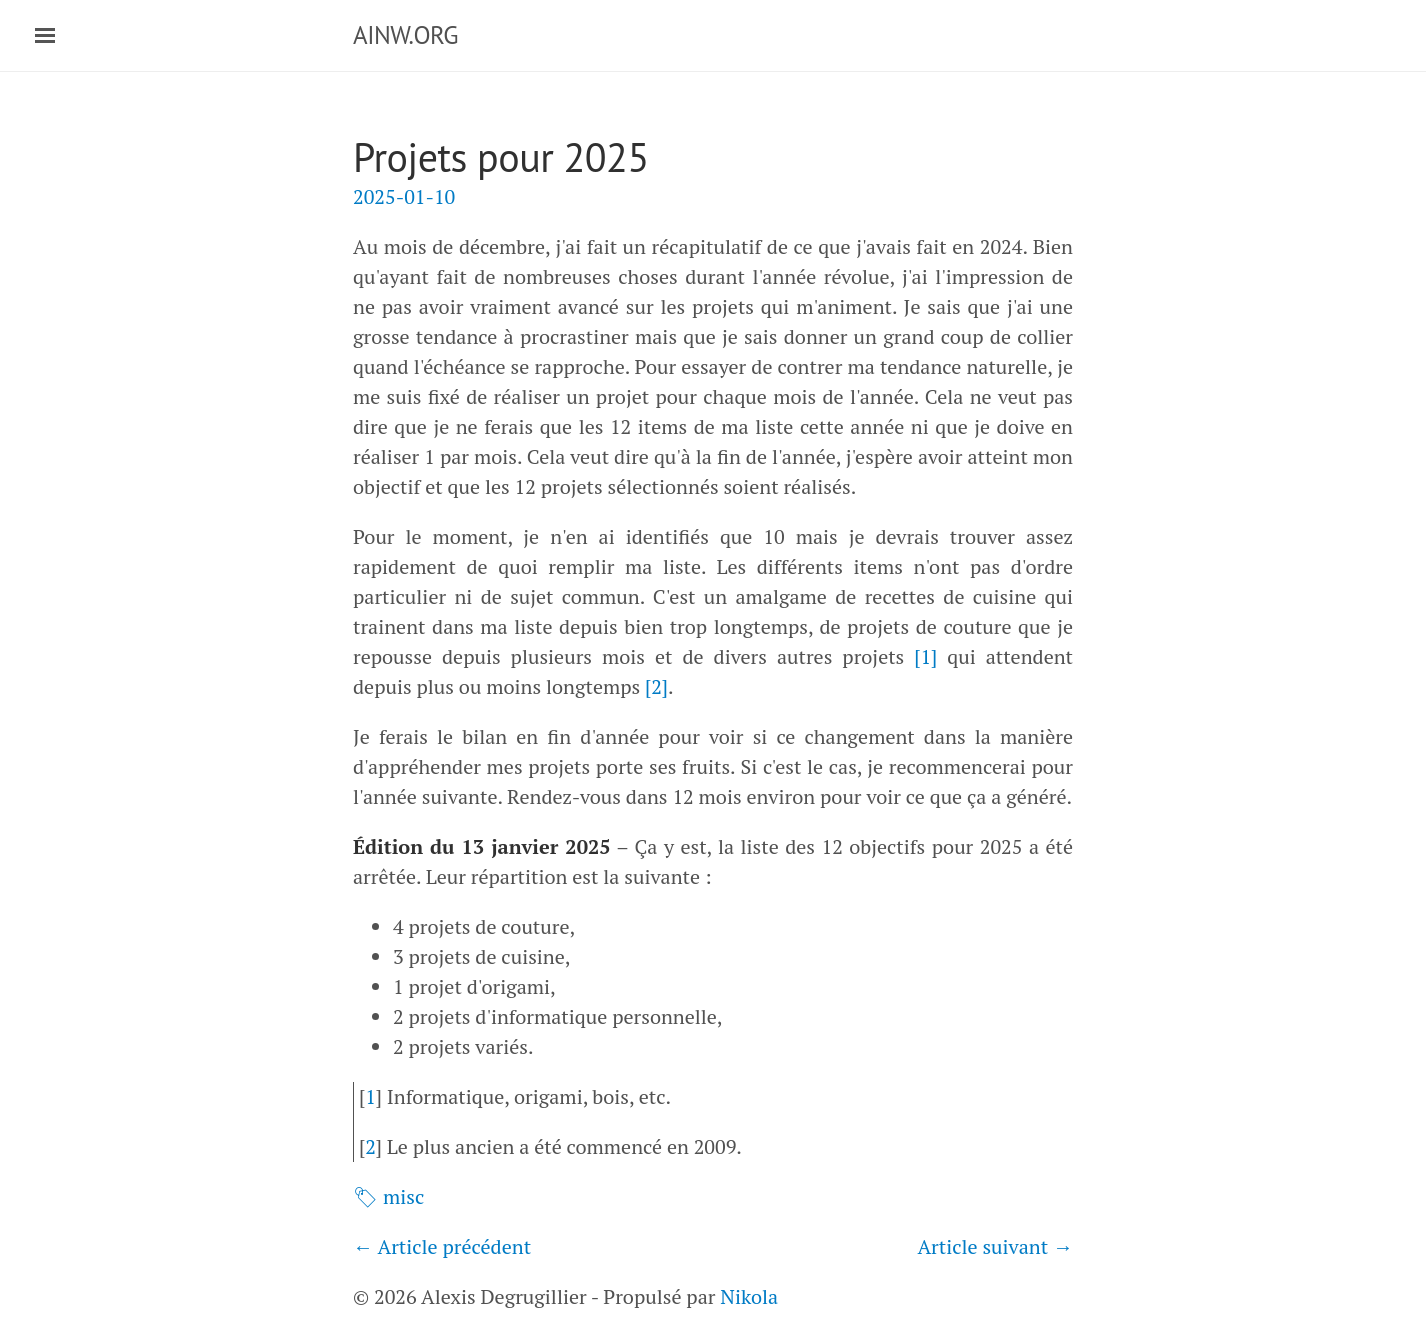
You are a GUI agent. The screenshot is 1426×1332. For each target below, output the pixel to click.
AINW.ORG (405, 35)
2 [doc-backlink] (370, 1146)
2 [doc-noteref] (656, 686)
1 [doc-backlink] (370, 1096)
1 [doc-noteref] (925, 656)
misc (403, 1196)
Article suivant (982, 1246)
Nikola (749, 1296)
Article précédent (454, 1246)
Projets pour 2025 (501, 157)
